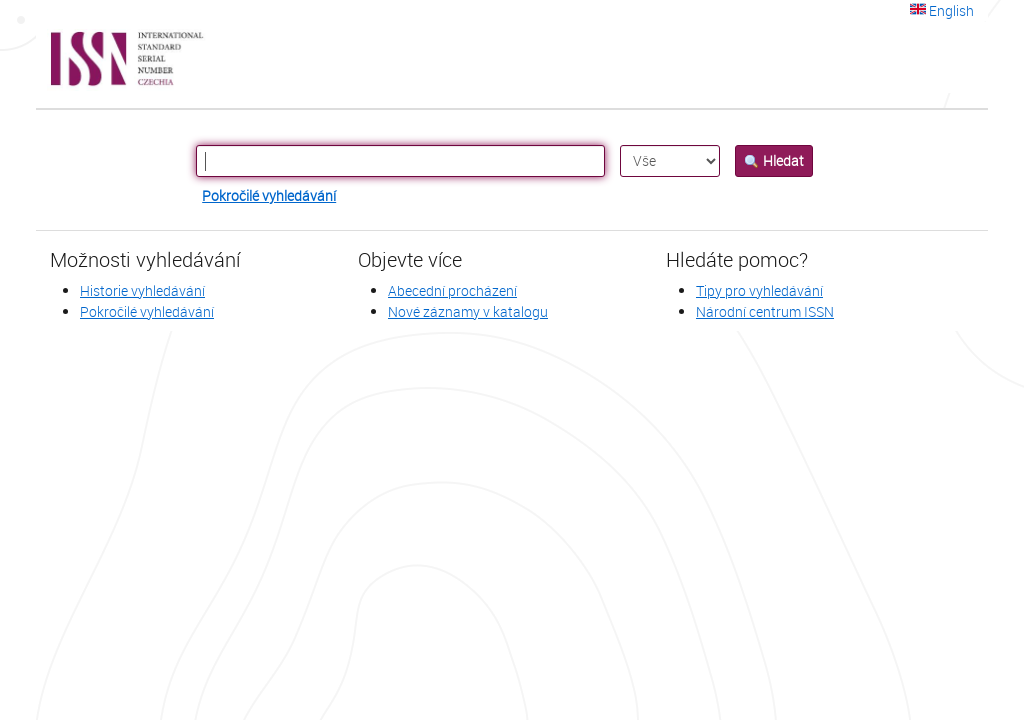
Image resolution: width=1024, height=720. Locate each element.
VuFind (84, 59)
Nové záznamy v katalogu (468, 311)
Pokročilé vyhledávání (269, 195)
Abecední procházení (452, 290)
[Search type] (670, 161)
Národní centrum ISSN (765, 311)
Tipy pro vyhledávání (759, 290)
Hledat (774, 160)
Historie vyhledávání (142, 290)
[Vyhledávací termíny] (400, 161)
